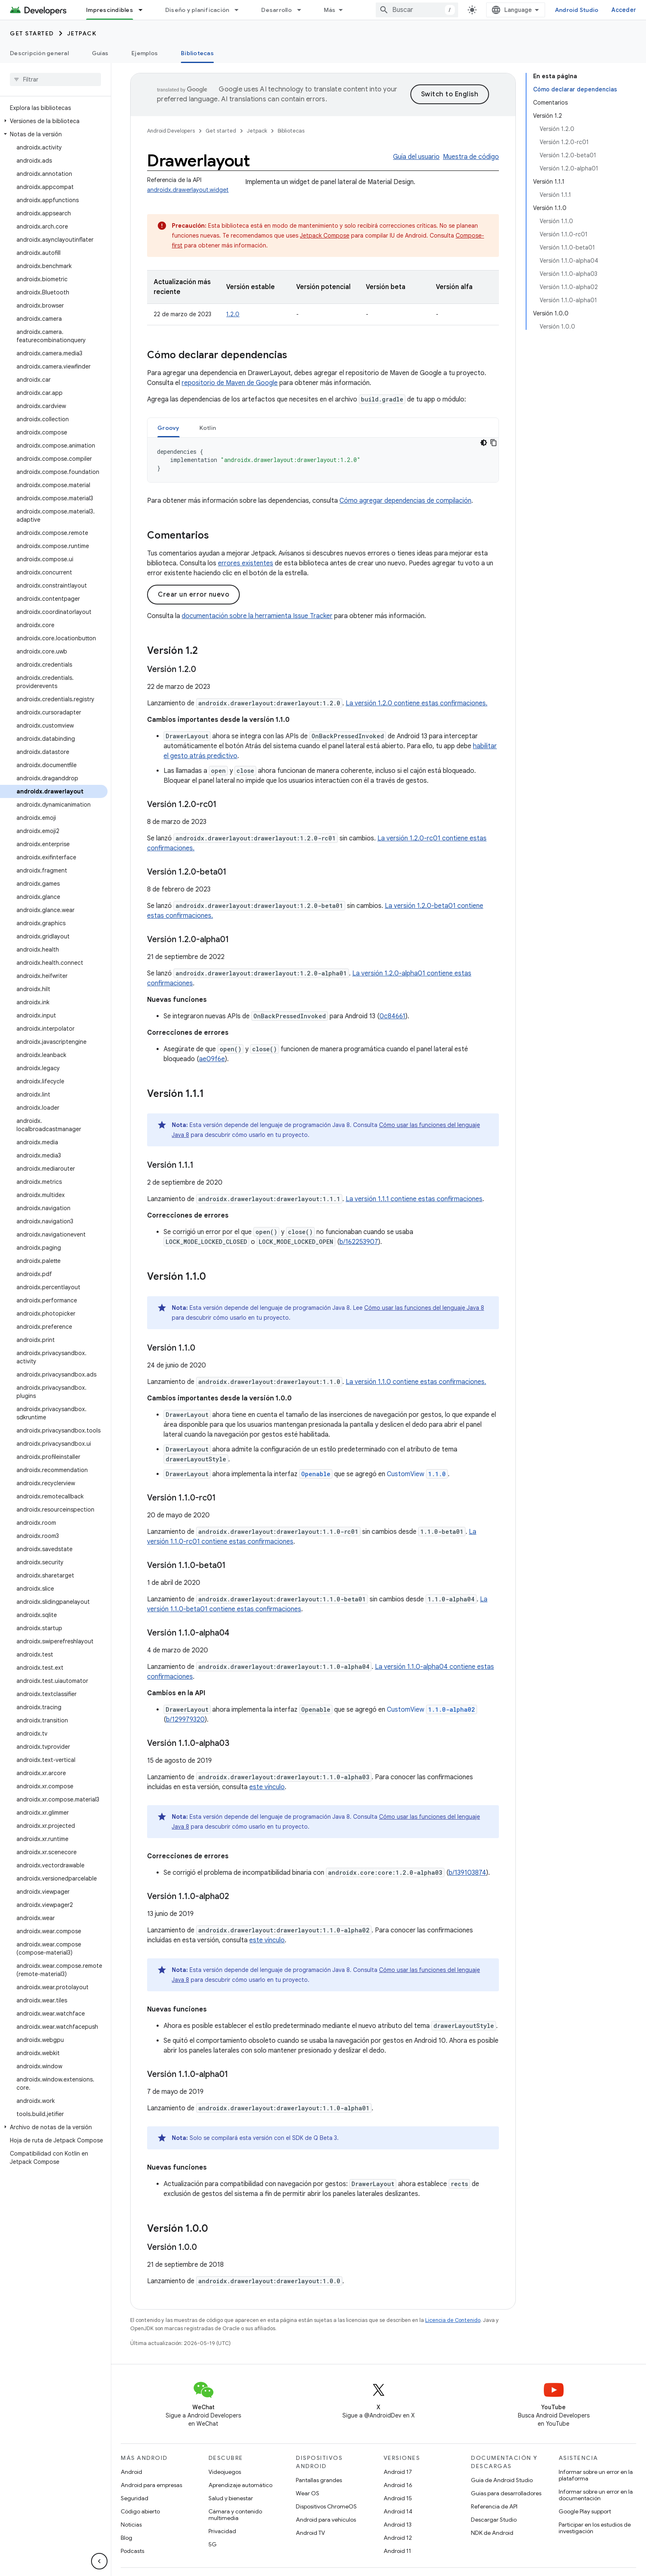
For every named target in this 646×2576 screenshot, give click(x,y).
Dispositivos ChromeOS (326, 2506)
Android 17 (398, 2472)
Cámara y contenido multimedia (235, 2515)
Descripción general (39, 53)
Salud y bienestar (230, 2498)
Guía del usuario (416, 157)
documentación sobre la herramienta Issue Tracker (257, 616)
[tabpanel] (323, 460)
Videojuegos (224, 2472)
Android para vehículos (326, 2519)
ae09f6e (212, 1059)
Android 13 (398, 2524)
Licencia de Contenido (452, 2320)
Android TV (310, 2532)
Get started (32, 33)
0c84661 (392, 1016)
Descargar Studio (494, 2519)
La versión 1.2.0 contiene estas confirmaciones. (416, 703)
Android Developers (171, 130)
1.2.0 (232, 314)
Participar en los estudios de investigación (595, 2528)
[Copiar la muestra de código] (494, 443)
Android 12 (398, 2537)
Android (131, 2472)
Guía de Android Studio (502, 2480)
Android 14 (398, 2511)
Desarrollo (276, 10)
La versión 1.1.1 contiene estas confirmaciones (414, 1199)
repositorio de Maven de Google (230, 383)
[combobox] (417, 9)
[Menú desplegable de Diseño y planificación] (240, 10)
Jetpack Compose (324, 235)
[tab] (168, 427)
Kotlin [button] (207, 428)
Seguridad (134, 2498)
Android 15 (398, 2498)
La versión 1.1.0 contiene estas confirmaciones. (416, 1382)
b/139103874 (467, 1873)
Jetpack (82, 33)
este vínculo (267, 1787)
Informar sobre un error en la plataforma (596, 2475)
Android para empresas (151, 2485)
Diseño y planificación (197, 10)
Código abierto (140, 2511)
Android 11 (397, 2551)
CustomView (417, 1474)
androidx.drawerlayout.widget (188, 190)
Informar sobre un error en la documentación (596, 2495)
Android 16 (398, 2485)
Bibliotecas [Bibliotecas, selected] (197, 53)
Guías (100, 53)
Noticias (131, 2524)
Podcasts (132, 2551)
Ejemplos (144, 53)
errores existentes (245, 563)
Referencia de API (494, 2506)
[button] (54, 121)
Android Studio (577, 10)
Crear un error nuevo (193, 594)
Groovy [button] (168, 428)
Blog (126, 2537)
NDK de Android (492, 2532)
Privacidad (222, 2531)
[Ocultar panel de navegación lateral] (99, 2561)
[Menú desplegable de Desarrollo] (303, 10)
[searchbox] (55, 79)
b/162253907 (358, 1242)
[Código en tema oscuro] (484, 443)
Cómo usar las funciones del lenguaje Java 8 (424, 1307)
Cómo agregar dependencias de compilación (405, 501)
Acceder (623, 10)
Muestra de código (471, 157)
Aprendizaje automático (240, 2485)
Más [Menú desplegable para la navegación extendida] (330, 10)
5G (212, 2544)
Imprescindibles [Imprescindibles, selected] (109, 10)
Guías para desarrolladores (506, 2493)
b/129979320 (185, 1719)
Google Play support (585, 2511)
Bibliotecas (291, 130)
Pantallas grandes (319, 2480)
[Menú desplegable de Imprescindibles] (144, 10)
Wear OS (307, 2493)
